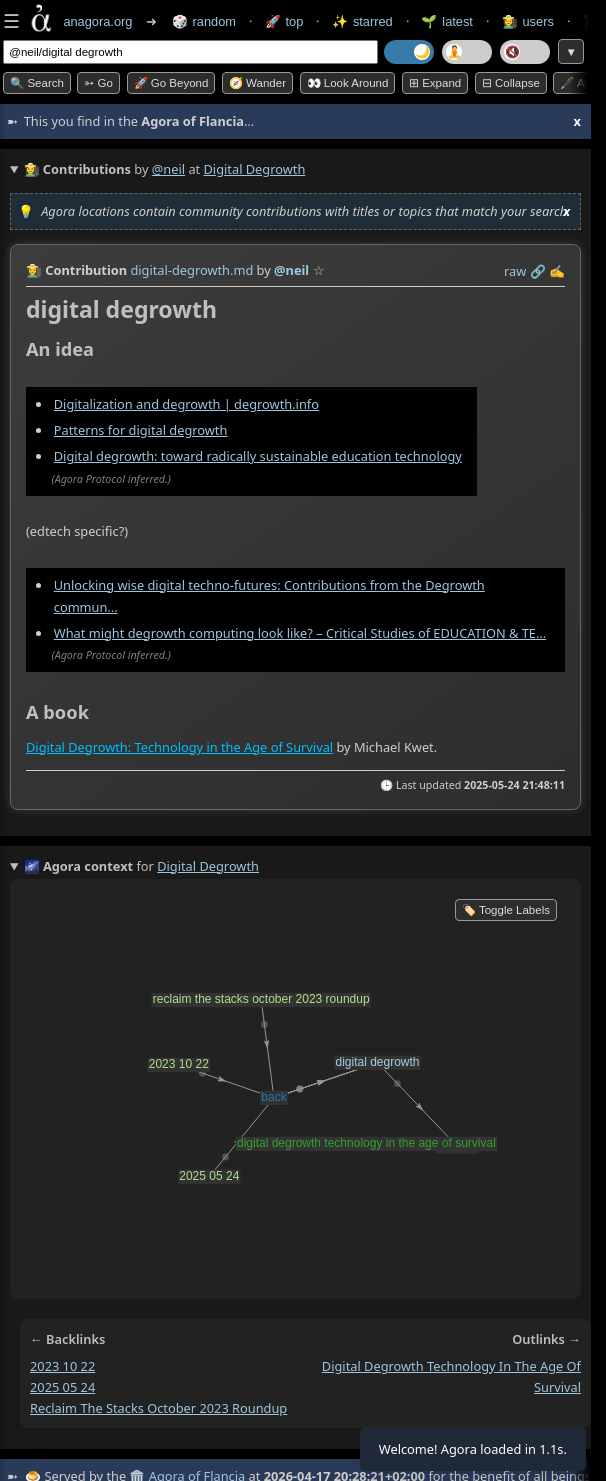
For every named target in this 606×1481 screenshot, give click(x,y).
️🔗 (538, 271)
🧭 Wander (257, 83)
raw (515, 271)
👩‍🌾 (34, 270)
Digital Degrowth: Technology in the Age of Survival (179, 747)
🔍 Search (37, 83)
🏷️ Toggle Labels (506, 910)
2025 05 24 (62, 1387)
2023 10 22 (62, 1366)
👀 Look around (348, 83)
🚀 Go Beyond (171, 83)
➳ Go (98, 83)
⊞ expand (435, 83)
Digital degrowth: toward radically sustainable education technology (258, 456)
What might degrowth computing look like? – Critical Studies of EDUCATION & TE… (300, 633)
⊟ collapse (511, 83)
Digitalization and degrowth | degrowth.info (186, 404)
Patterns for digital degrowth (141, 430)
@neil (168, 169)
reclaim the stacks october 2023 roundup (158, 1408)
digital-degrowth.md (191, 270)
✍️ (557, 271)
